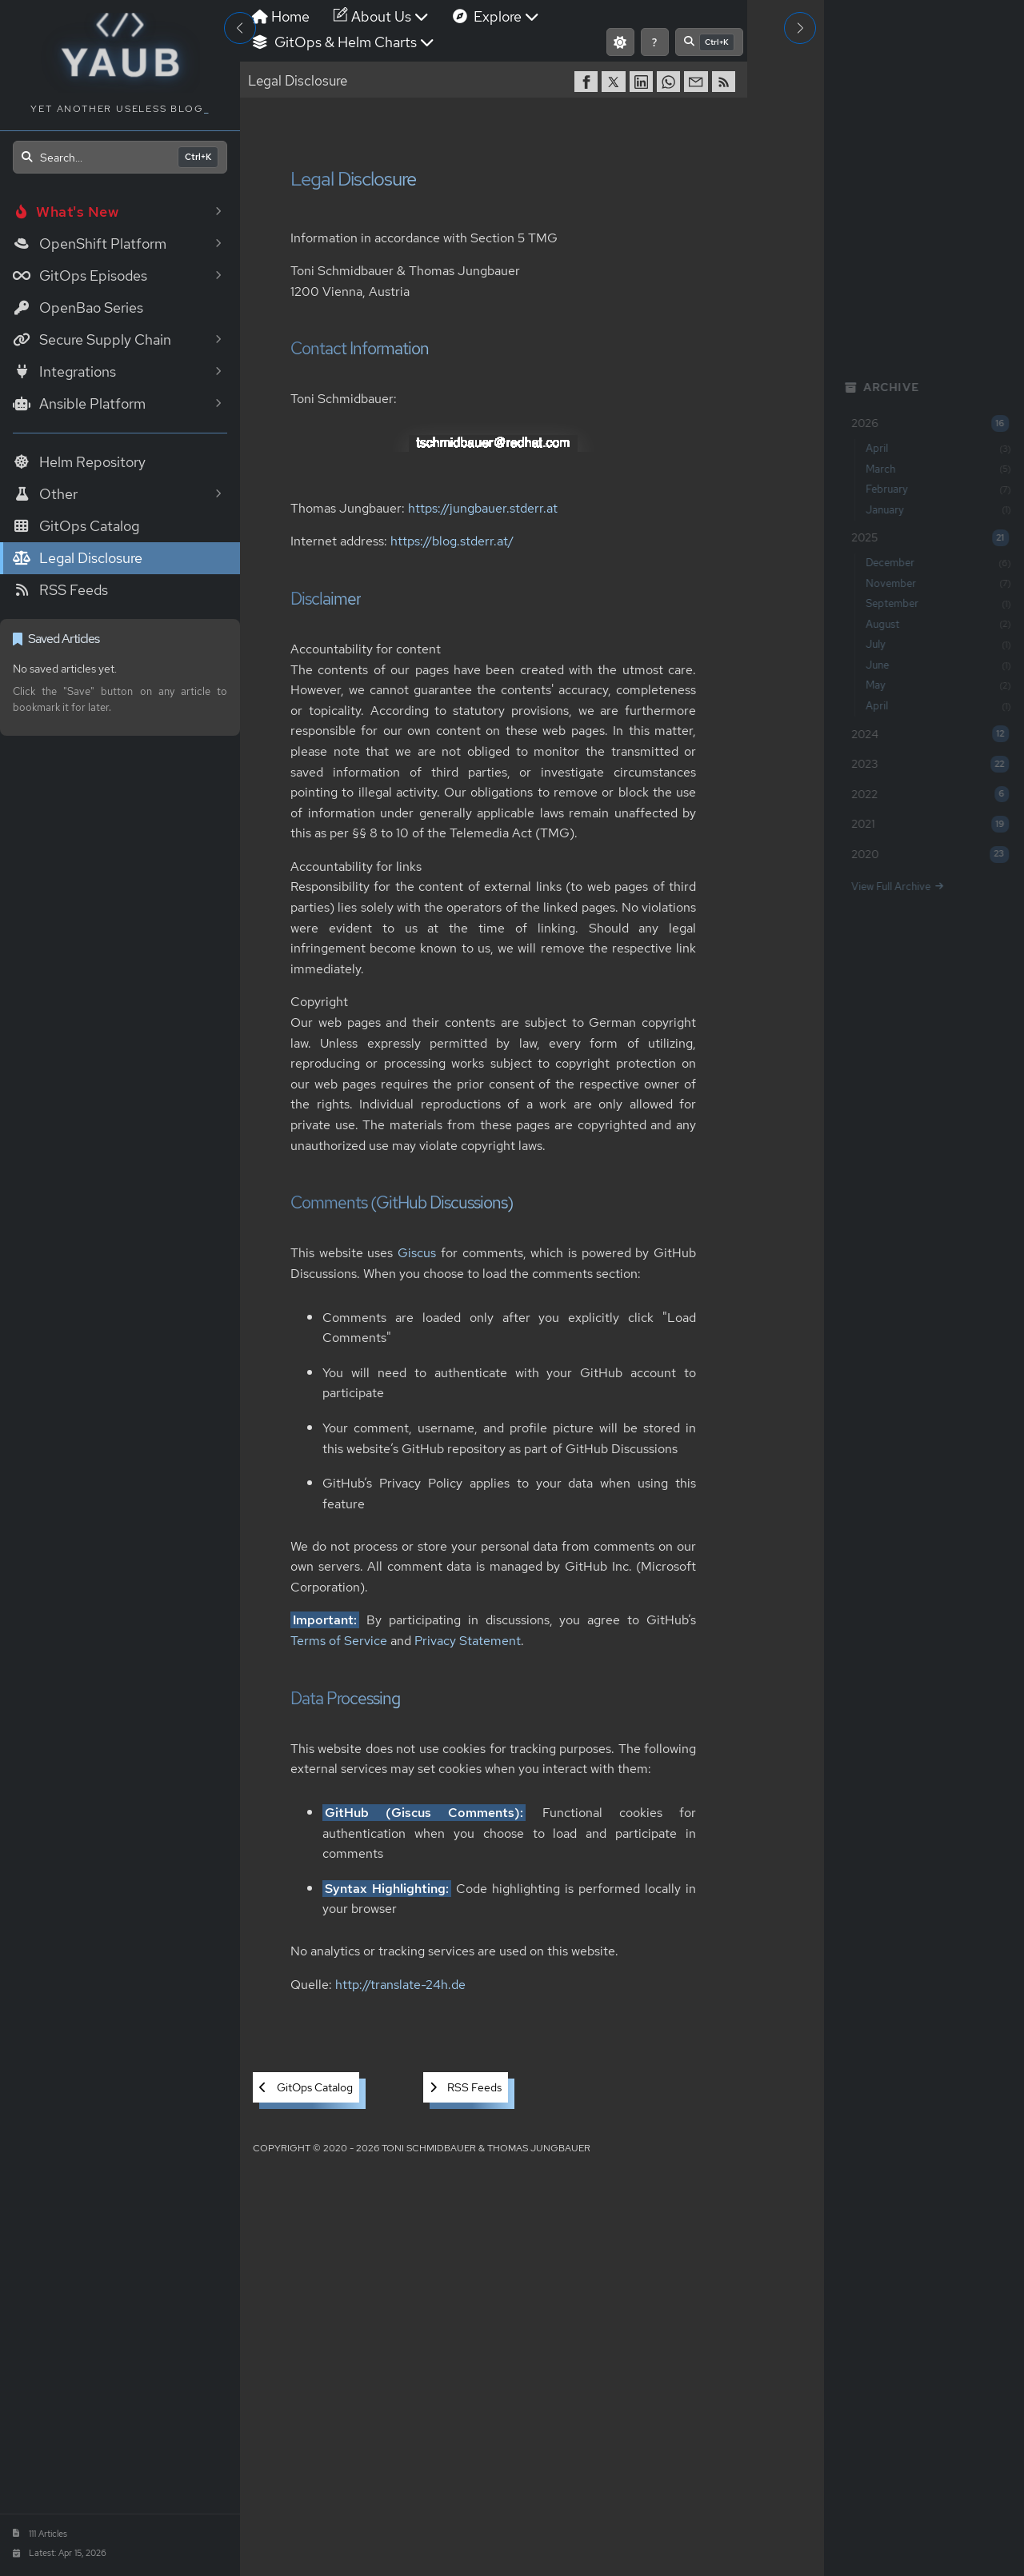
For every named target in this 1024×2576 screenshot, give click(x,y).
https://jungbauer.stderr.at (483, 508)
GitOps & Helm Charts (343, 42)
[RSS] (725, 81)
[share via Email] (697, 81)
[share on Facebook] (588, 81)
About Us (381, 16)
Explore (496, 16)
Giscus (417, 1253)
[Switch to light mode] (620, 42)
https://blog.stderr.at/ (452, 541)
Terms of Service (338, 1640)
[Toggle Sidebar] (240, 28)
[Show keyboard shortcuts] (655, 42)
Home (281, 16)
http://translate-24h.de (400, 1984)
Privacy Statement (467, 1640)
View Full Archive (893, 886)
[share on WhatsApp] (670, 81)
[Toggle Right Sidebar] (800, 28)
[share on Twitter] (615, 81)
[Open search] (120, 157)
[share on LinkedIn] (643, 81)
